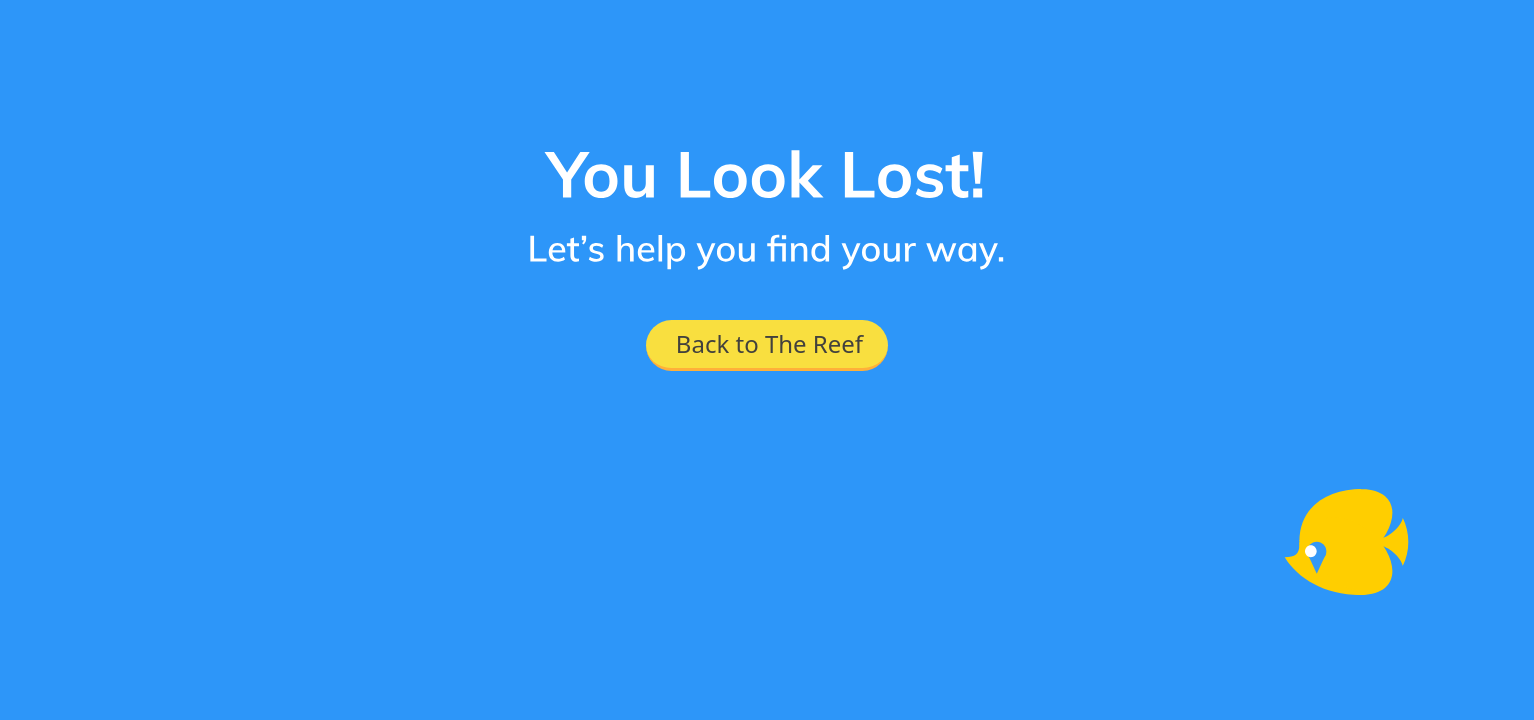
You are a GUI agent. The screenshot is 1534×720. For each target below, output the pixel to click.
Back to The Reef (769, 343)
